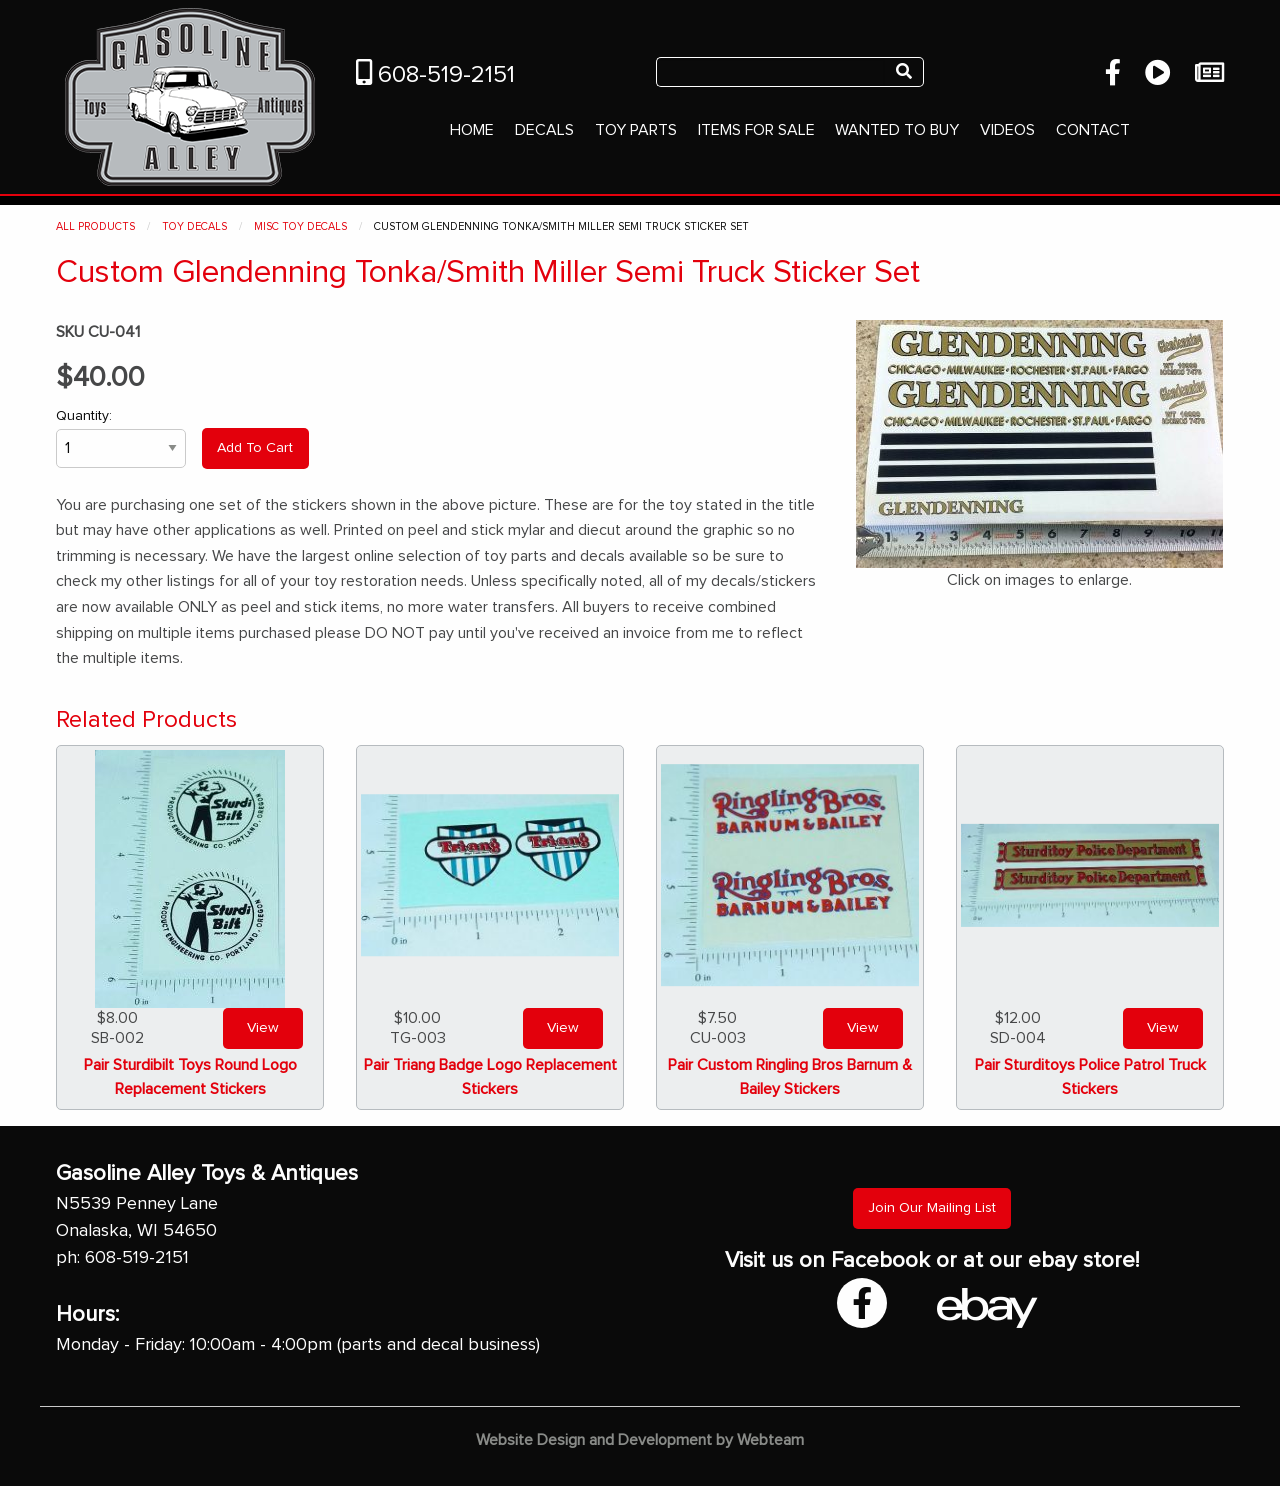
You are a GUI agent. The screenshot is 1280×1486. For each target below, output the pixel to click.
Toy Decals (194, 226)
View (263, 1028)
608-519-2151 (435, 75)
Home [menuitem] (472, 130)
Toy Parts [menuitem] (636, 130)
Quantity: (121, 438)
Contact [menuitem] (1093, 130)
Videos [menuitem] (1007, 130)
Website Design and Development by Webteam (640, 1440)
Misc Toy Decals (300, 226)
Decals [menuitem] (544, 130)
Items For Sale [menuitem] (756, 130)
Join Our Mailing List (932, 1208)
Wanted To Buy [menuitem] (897, 130)
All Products (95, 226)
